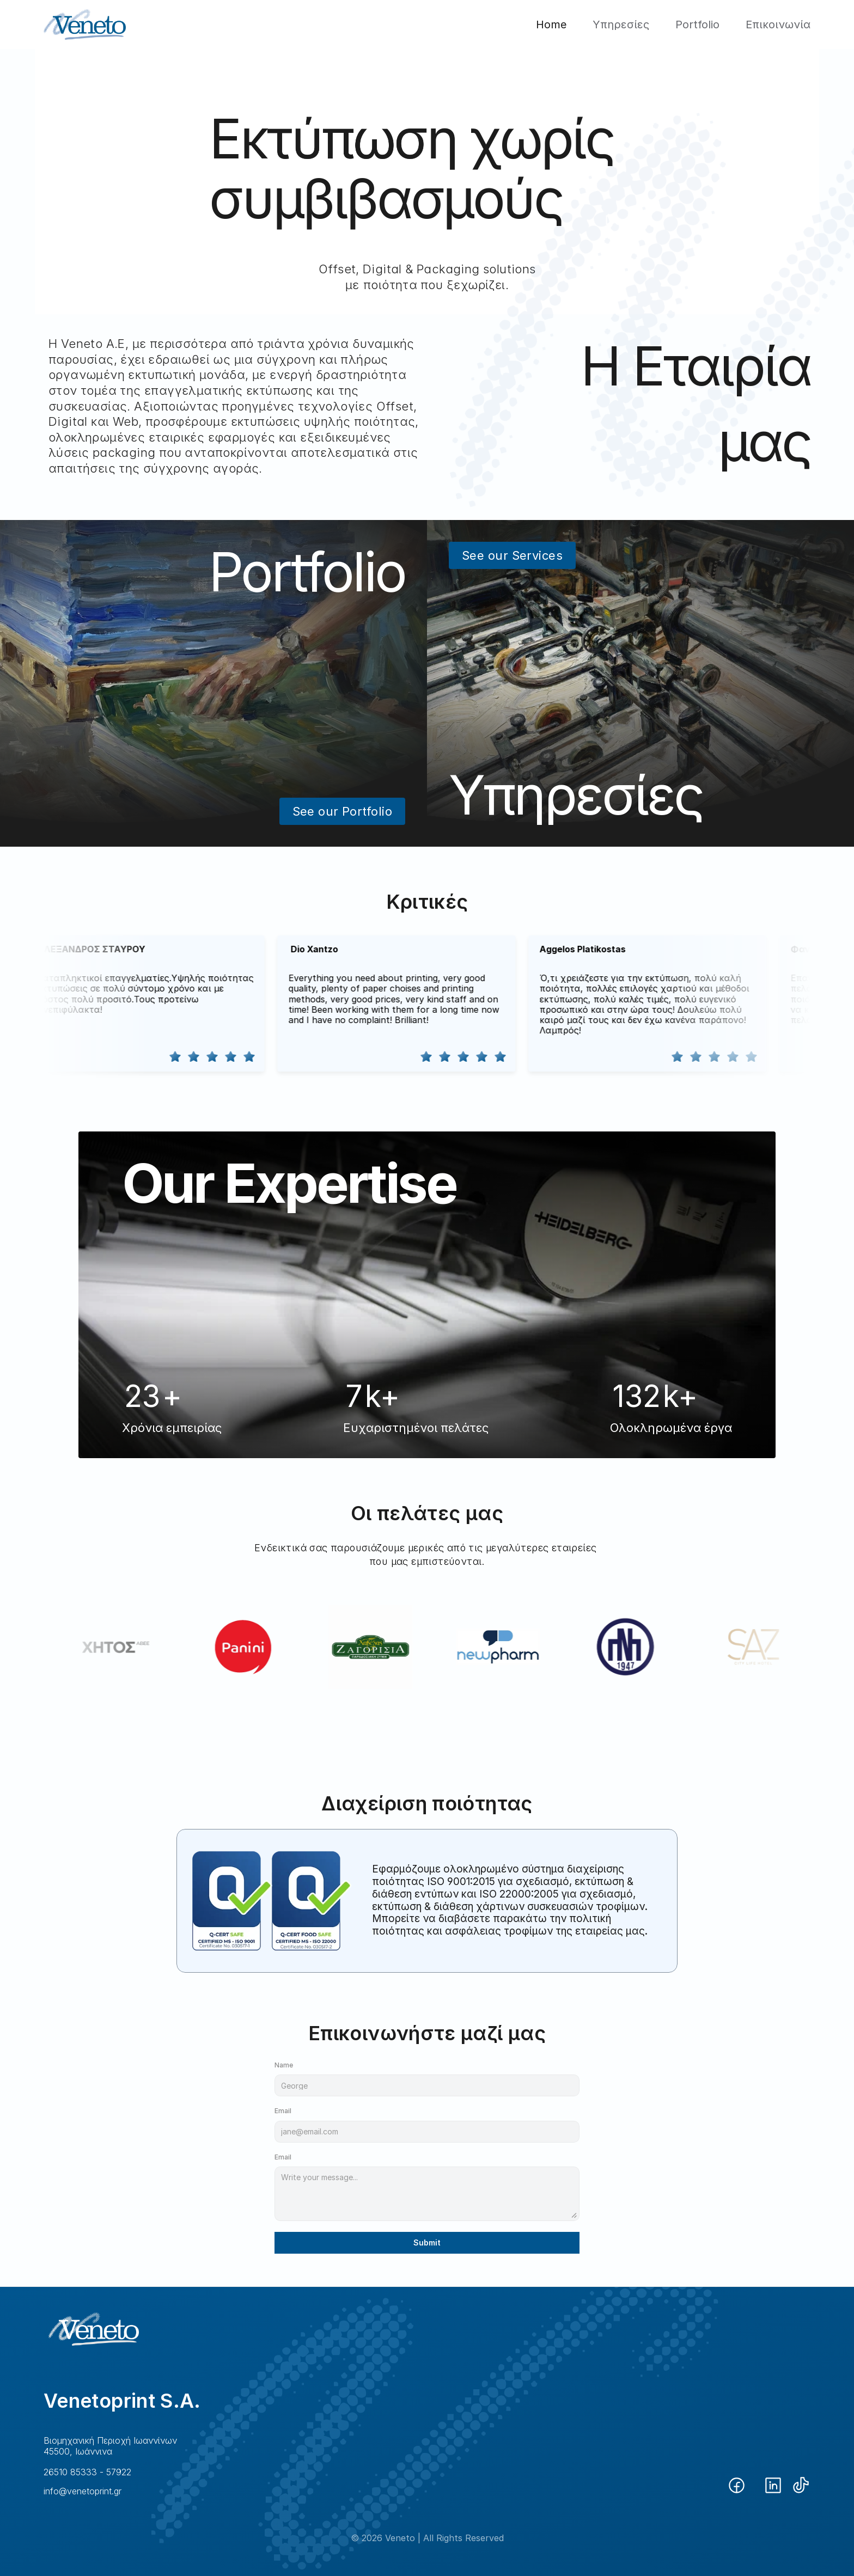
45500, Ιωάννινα (78, 2451)
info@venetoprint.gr (82, 2491)
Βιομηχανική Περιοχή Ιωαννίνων (110, 2440)
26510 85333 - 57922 (87, 2472)
